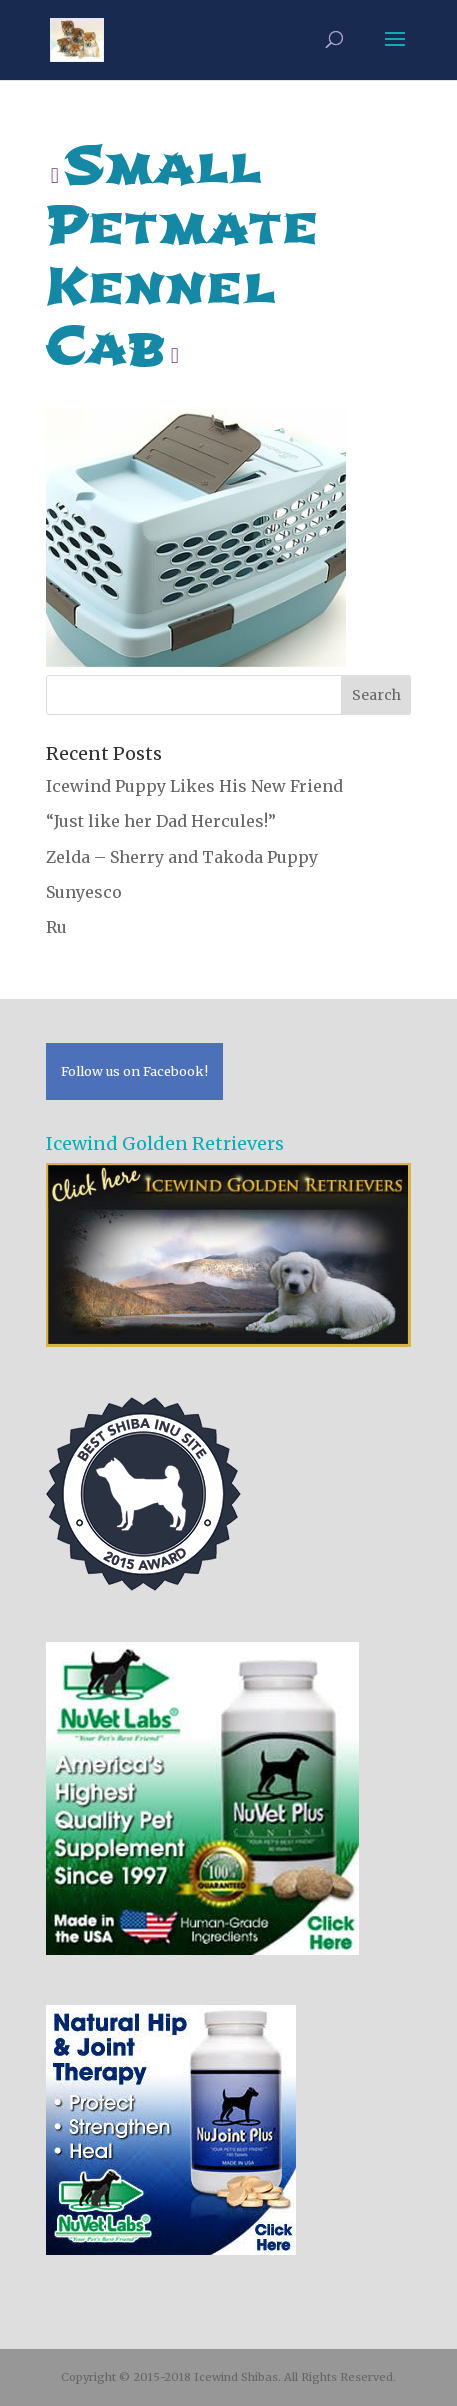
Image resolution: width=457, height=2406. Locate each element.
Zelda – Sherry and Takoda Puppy (182, 857)
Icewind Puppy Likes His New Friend (194, 786)
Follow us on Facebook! (134, 1071)
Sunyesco (84, 892)
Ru (56, 927)
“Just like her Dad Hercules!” (161, 821)
